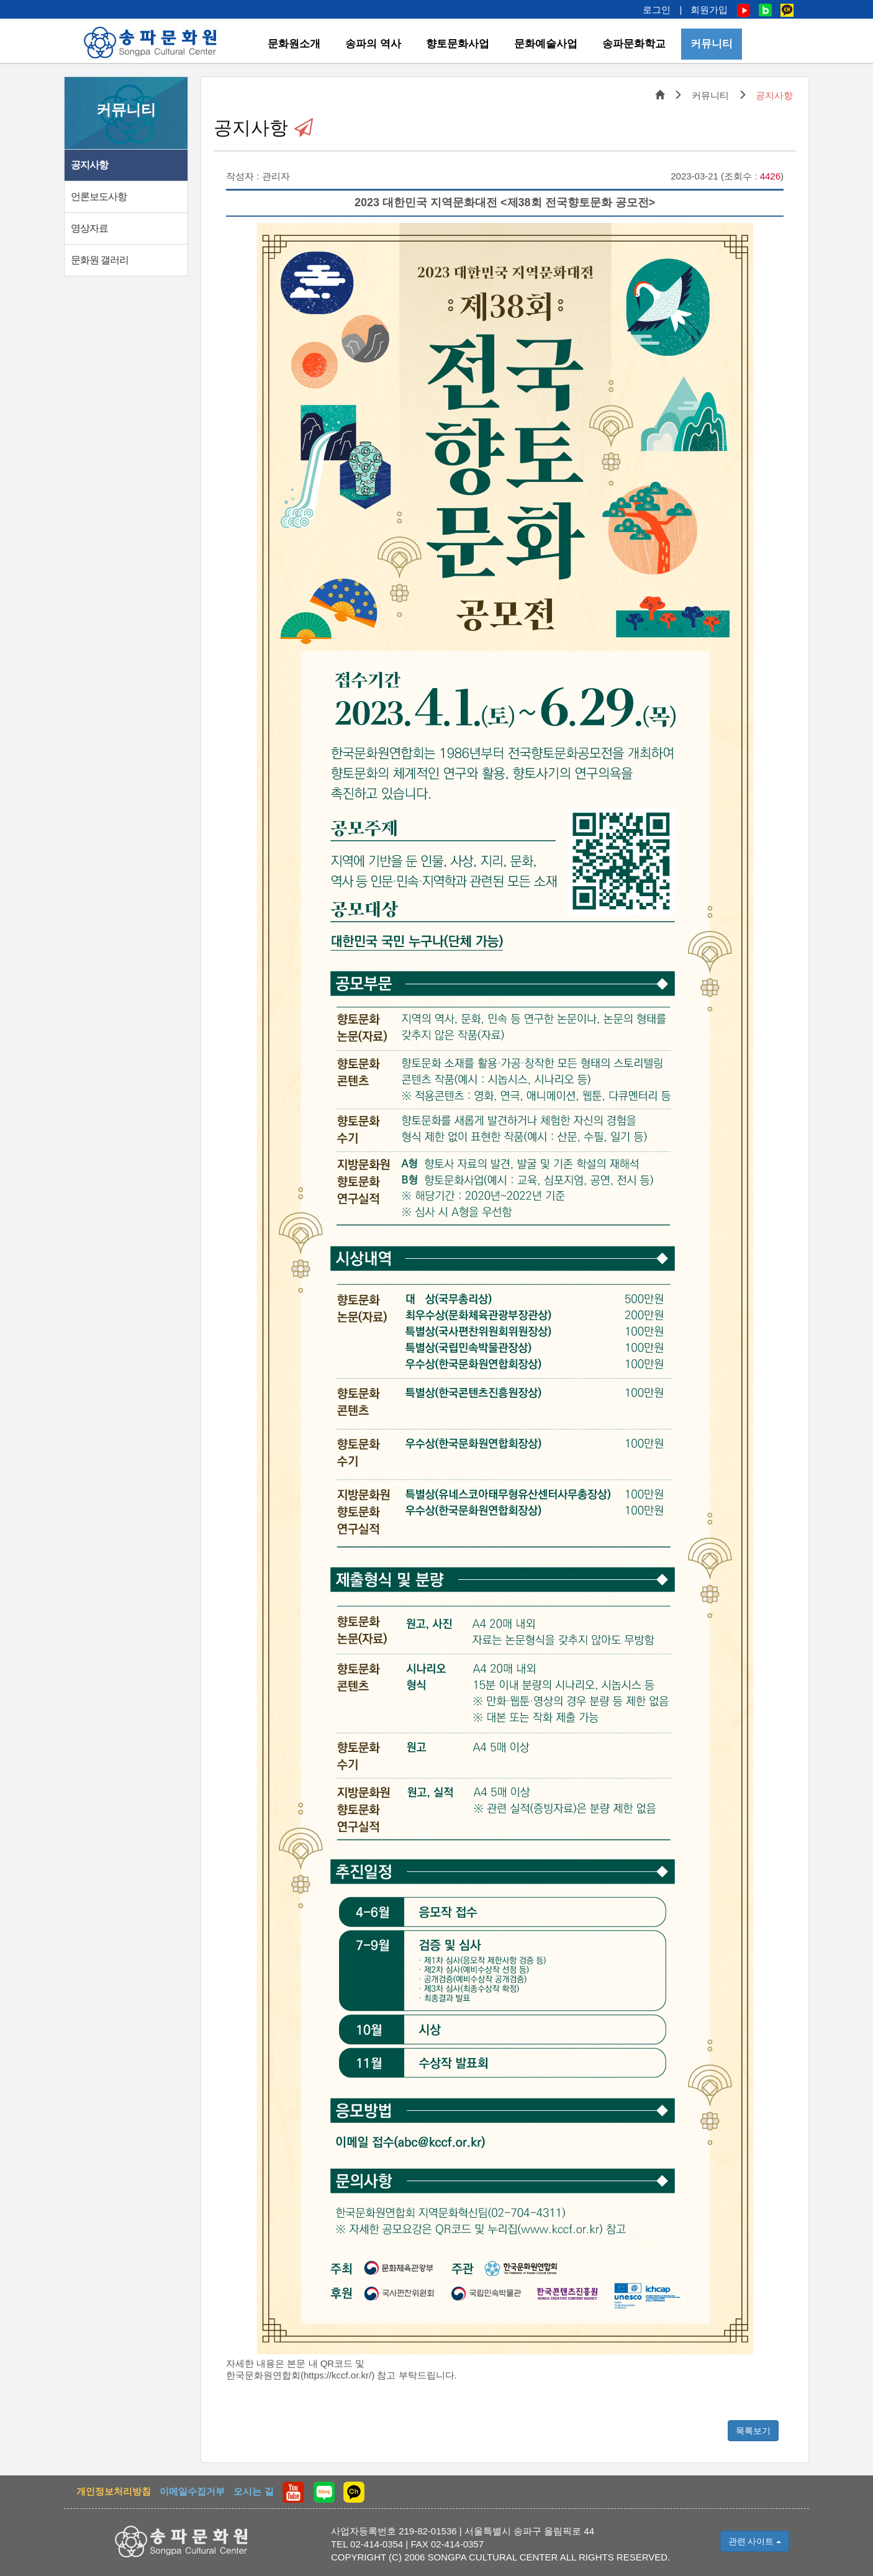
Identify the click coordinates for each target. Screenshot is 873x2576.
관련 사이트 (755, 2541)
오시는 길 (253, 2491)
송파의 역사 (373, 44)
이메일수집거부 (192, 2491)
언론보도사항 (99, 196)
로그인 (657, 9)
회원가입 (709, 9)
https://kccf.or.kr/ (337, 2375)
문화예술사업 (545, 44)
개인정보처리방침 (113, 2491)
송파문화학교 (634, 44)
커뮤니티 (711, 44)
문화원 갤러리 (100, 260)
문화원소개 (294, 44)
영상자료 (89, 228)
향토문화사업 (457, 44)
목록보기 (753, 2431)
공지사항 (89, 165)
